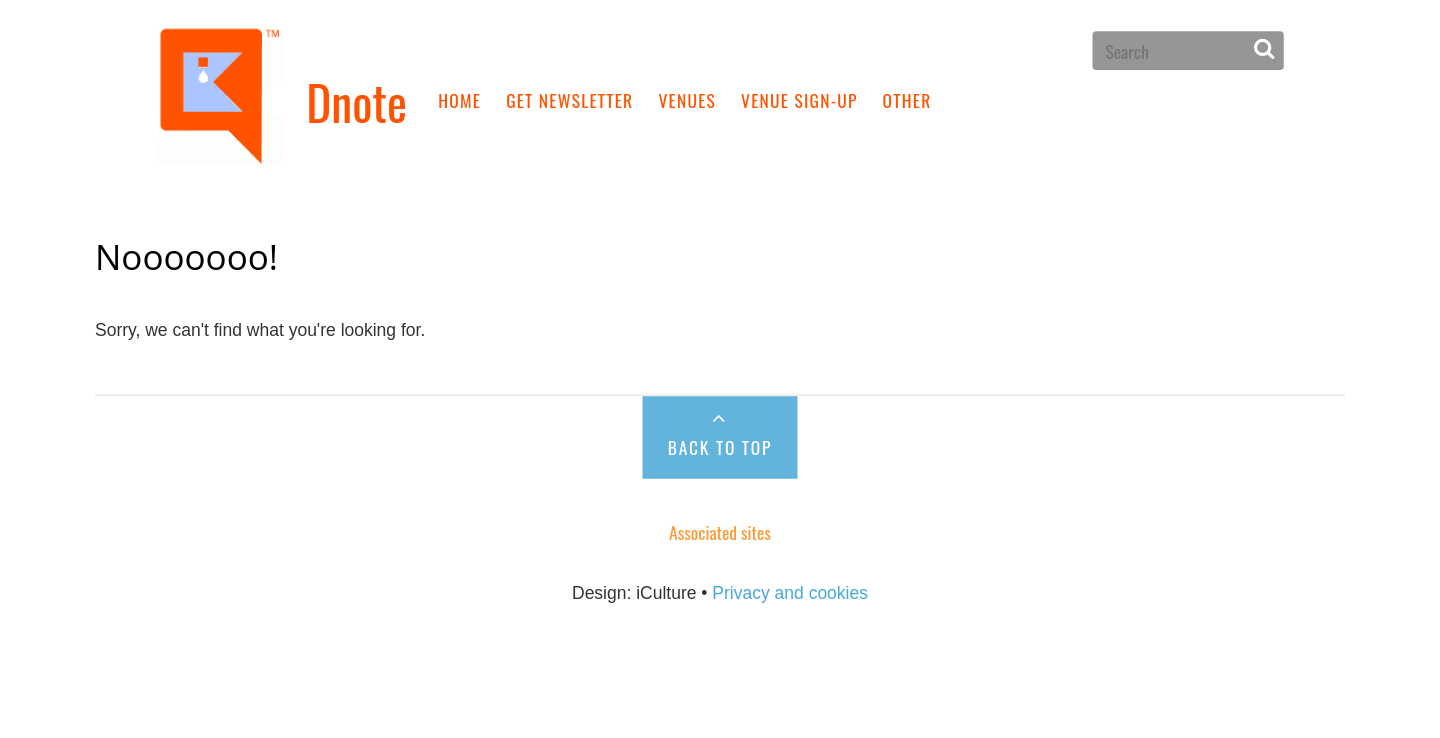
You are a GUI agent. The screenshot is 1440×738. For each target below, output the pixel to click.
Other (907, 99)
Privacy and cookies (790, 592)
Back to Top (720, 447)
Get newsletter (569, 99)
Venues (687, 99)
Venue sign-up (799, 99)
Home (459, 99)
